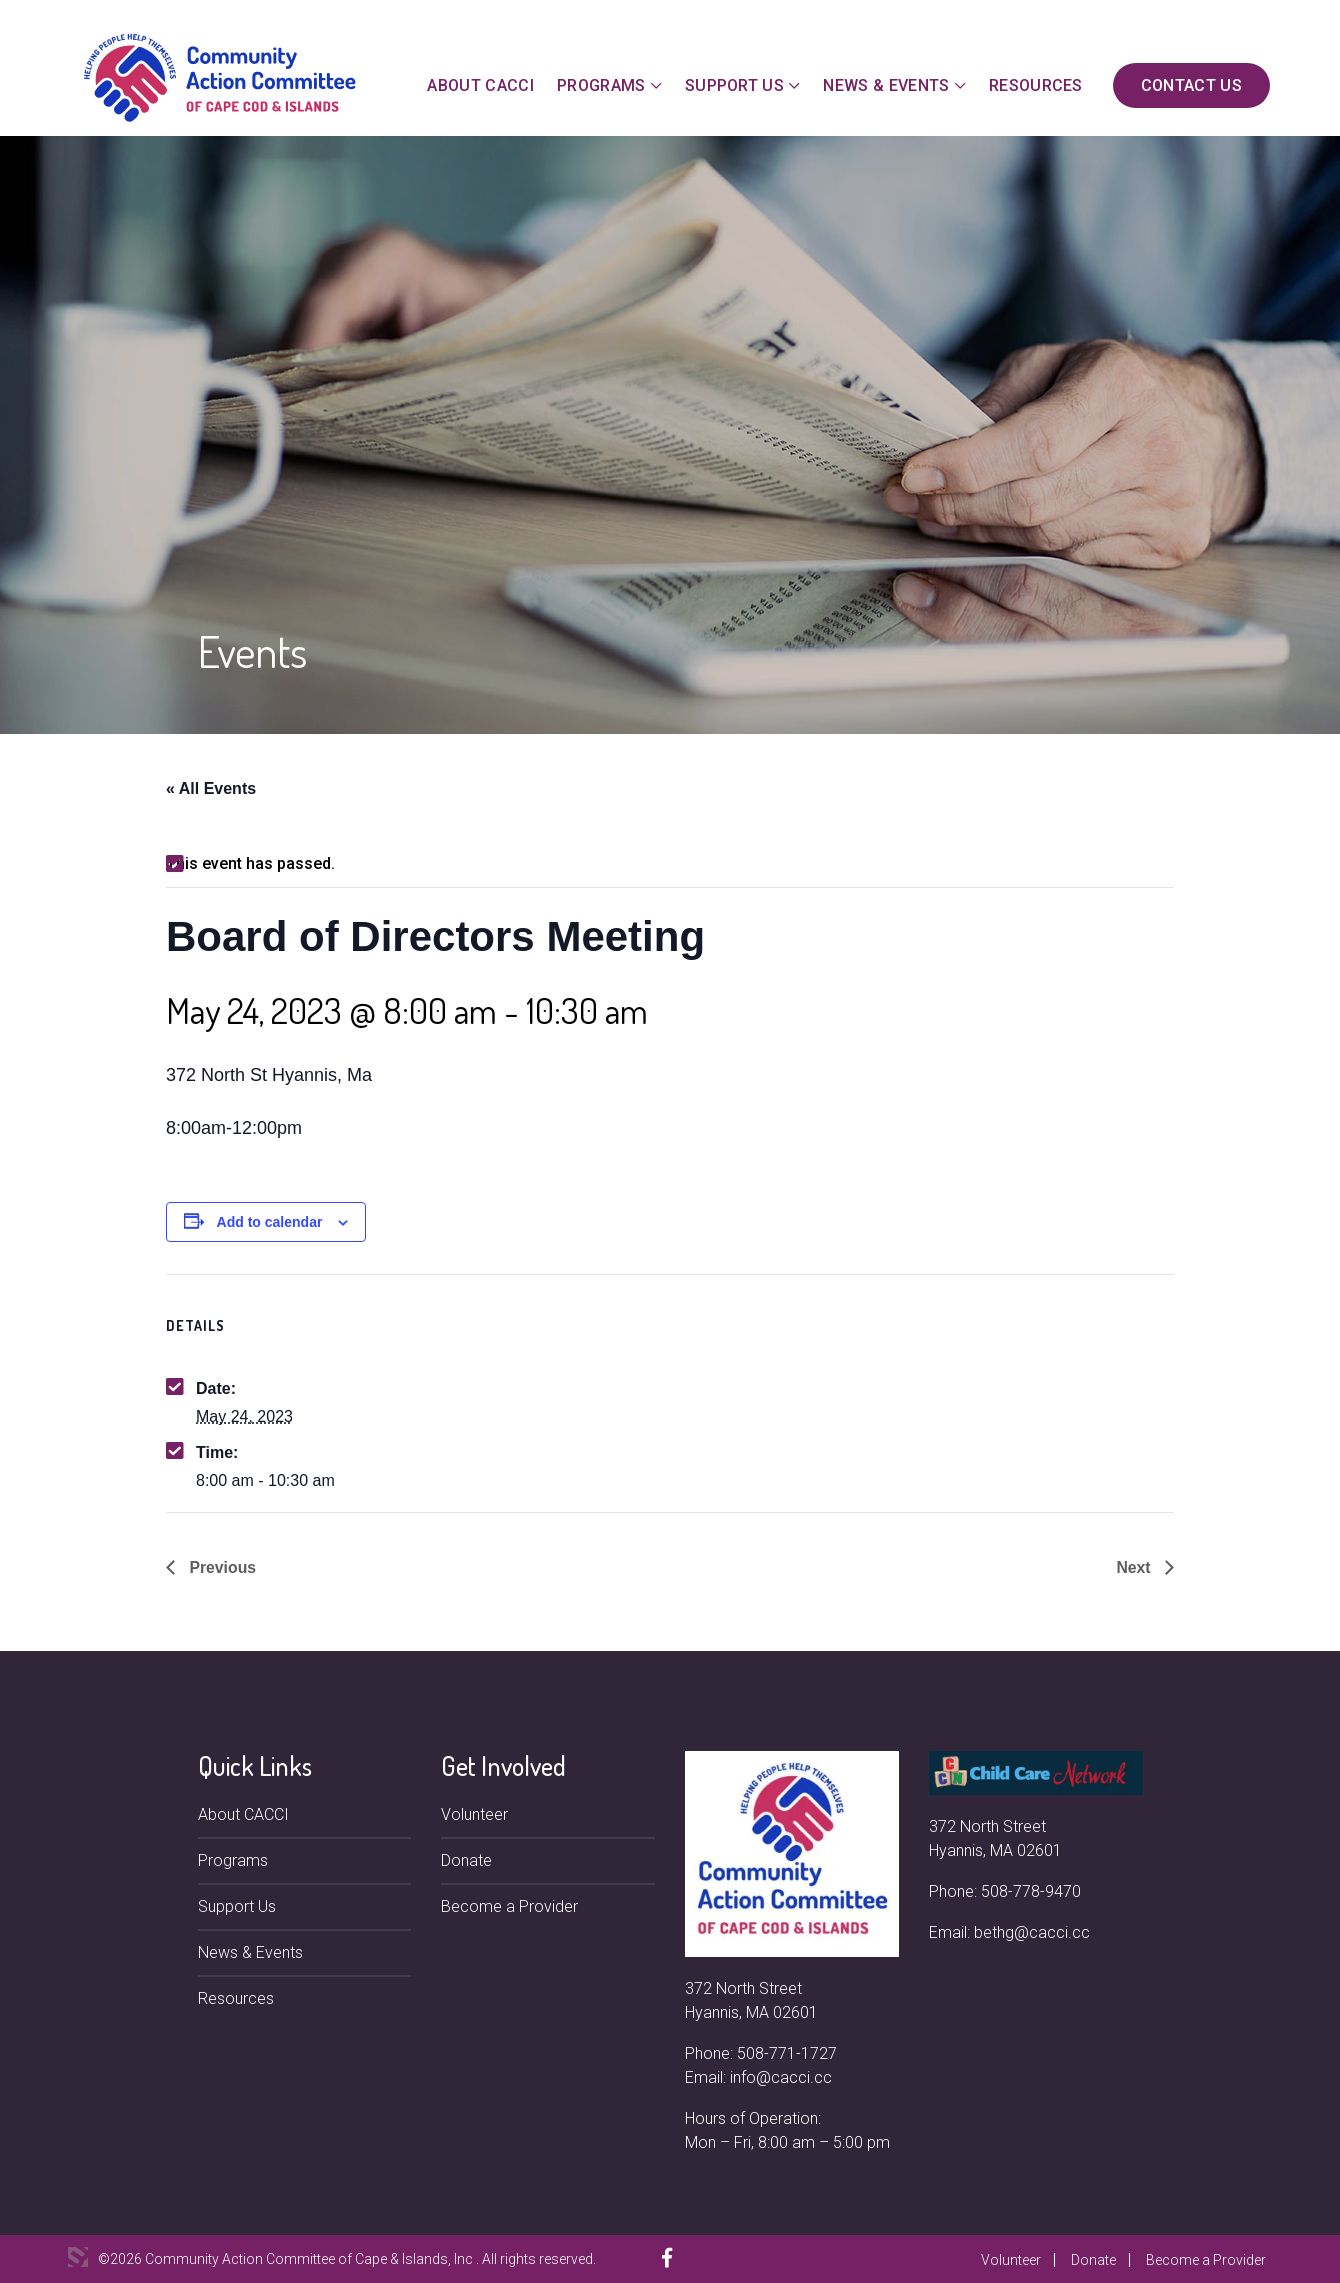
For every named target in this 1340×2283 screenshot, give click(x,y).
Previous (221, 1567)
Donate (466, 1860)
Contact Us (1191, 85)
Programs (601, 85)
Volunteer (474, 1814)
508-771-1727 (787, 2053)
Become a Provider (509, 1906)
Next (1135, 1567)
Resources (1036, 85)
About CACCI (480, 85)
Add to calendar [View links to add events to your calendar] (270, 1222)
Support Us (734, 85)
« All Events (211, 788)
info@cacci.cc (781, 2077)
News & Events (886, 85)
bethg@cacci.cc (1032, 1932)
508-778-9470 (1031, 1891)
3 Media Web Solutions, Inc (78, 2257)
